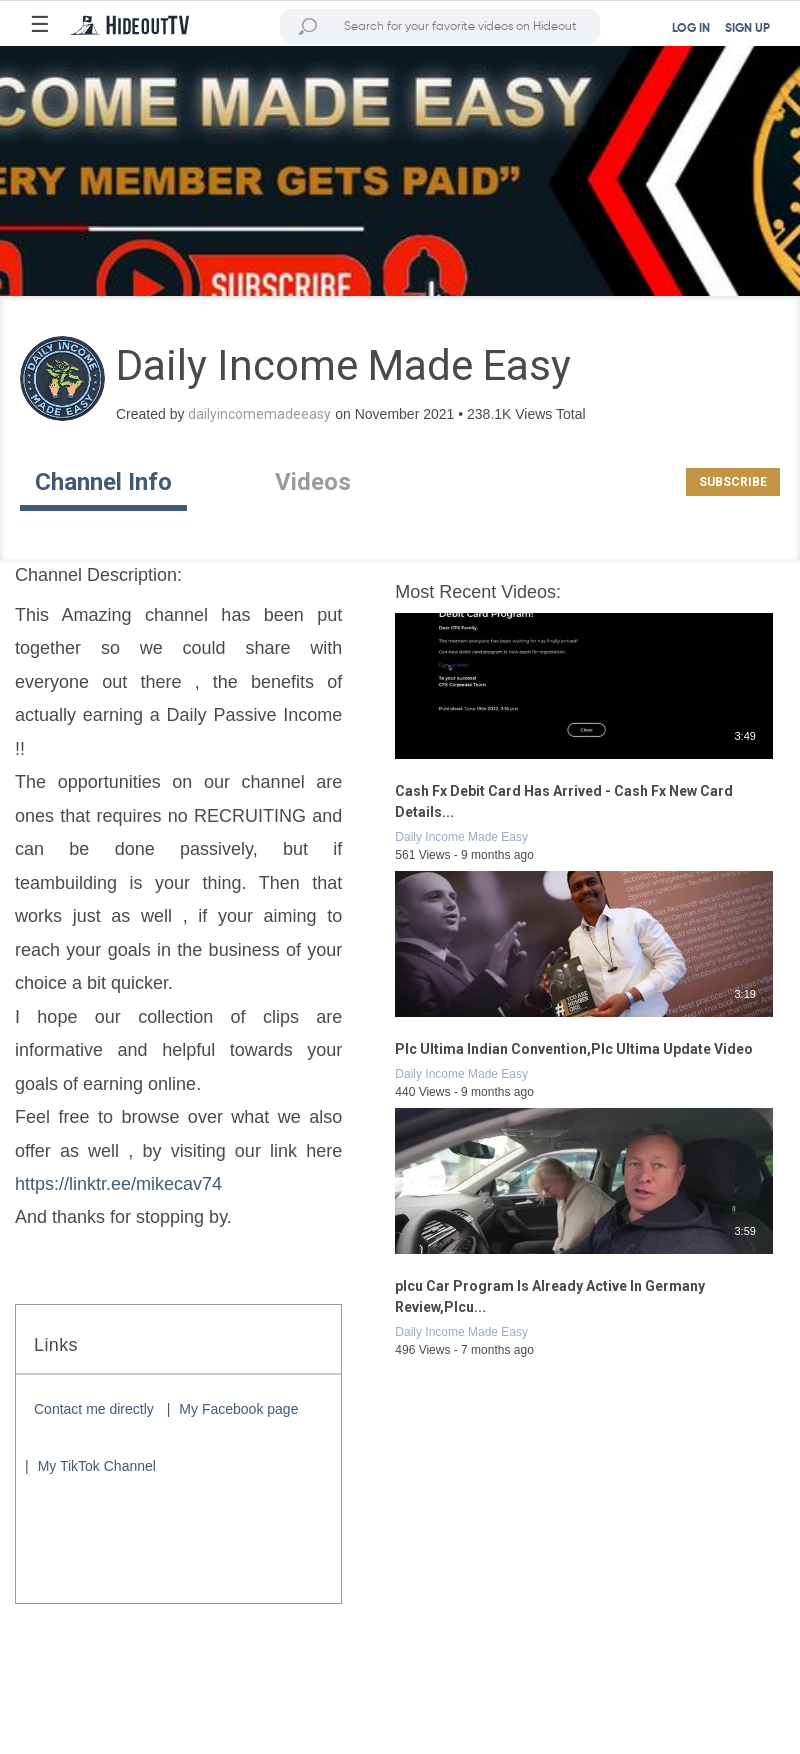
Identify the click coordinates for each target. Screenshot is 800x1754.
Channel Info (103, 482)
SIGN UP (747, 29)
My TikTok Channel (97, 1466)
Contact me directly (94, 1409)
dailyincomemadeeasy (259, 414)
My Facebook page (238, 1409)
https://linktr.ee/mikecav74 (118, 1184)
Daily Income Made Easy (461, 837)
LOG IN (691, 29)
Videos (313, 482)
